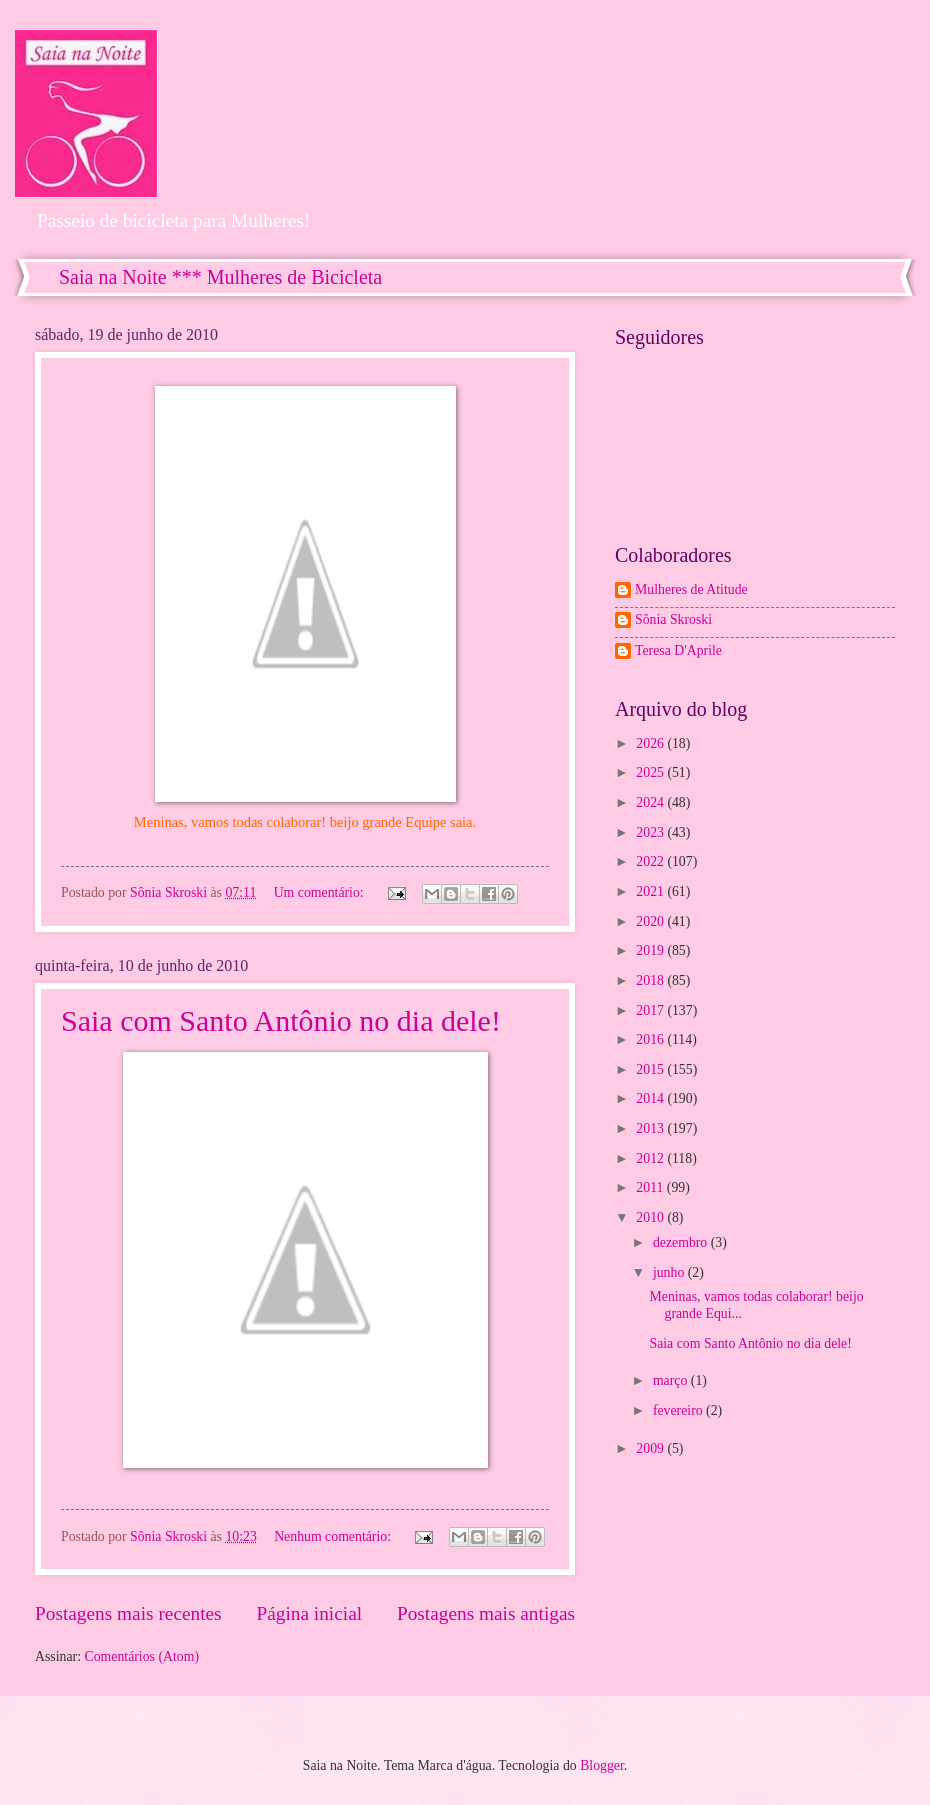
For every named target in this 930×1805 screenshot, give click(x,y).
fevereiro (679, 1410)
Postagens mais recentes (128, 1613)
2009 (651, 1448)
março (672, 1380)
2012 (651, 1158)
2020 (651, 921)
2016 (651, 1039)
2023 (651, 832)
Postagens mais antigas (486, 1613)
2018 (651, 980)
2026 (651, 743)
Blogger (602, 1765)
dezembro (682, 1242)
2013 (651, 1128)
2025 (651, 772)
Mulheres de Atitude (691, 589)
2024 (651, 802)
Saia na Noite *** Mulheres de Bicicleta (220, 277)
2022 (651, 861)
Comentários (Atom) (141, 1656)
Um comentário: (321, 892)
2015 (651, 1069)
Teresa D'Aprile (678, 650)
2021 (651, 891)
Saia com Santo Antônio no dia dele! (281, 1020)
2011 (651, 1187)
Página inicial (309, 1613)
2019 (651, 950)
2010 (651, 1217)
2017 (651, 1010)
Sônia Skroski (673, 619)
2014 (651, 1098)
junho (670, 1272)
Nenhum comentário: (334, 1536)
